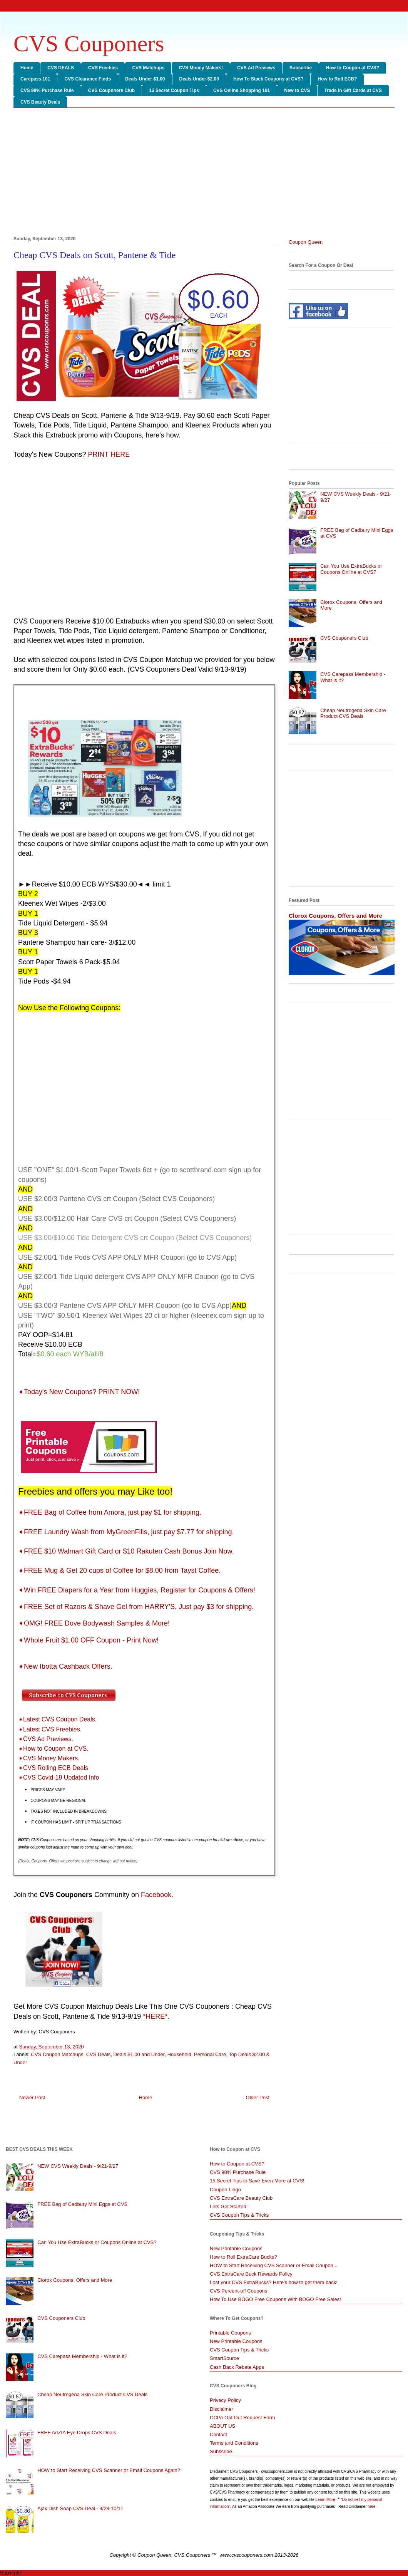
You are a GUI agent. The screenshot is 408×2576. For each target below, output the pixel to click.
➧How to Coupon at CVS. (53, 1748)
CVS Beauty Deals (40, 102)
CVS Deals (98, 2054)
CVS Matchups (148, 67)
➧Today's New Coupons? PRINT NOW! (80, 1392)
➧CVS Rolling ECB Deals (53, 1768)
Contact (218, 2434)
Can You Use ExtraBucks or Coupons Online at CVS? (351, 569)
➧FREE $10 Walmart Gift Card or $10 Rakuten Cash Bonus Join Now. (126, 1551)
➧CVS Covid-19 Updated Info (58, 1777)
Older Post (257, 2097)
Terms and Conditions (234, 2443)
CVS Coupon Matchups (57, 2054)
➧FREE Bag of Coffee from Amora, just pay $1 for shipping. (109, 1512)
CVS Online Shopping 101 (241, 90)
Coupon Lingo (225, 2189)
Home (26, 67)
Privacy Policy (225, 2400)
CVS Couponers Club (111, 90)
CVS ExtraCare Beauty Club (241, 2198)
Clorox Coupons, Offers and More (335, 915)
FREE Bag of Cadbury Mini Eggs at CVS (82, 2204)
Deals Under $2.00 (199, 79)
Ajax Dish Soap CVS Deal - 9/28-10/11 (80, 2508)
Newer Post (32, 2097)
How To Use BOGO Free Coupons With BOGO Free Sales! (275, 2299)
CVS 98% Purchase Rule (47, 90)
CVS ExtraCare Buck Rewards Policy (251, 2274)
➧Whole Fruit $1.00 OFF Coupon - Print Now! (88, 1640)
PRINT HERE (109, 454)
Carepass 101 (35, 79)
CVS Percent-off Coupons (238, 2291)
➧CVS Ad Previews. (45, 1739)
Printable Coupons (230, 2333)
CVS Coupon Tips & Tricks (239, 2215)
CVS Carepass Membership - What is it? (82, 2356)
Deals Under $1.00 (145, 79)
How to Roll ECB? (337, 79)
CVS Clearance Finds (87, 79)
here (371, 2506)
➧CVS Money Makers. (49, 1758)
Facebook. (157, 1895)
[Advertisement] (204, 173)
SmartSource (224, 2358)
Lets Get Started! (228, 2206)
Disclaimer (221, 2409)
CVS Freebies (103, 67)
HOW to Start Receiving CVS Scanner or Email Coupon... (274, 2265)
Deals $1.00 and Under (138, 2054)
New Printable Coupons (236, 2248)
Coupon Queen (306, 242)
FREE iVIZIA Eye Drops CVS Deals (76, 2432)
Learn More (326, 2499)
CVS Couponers (88, 43)
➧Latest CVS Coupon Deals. (57, 1719)
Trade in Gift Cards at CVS (353, 90)
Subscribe (300, 67)
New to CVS (297, 90)
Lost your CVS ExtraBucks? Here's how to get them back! (274, 2282)
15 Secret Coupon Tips (174, 90)
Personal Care (210, 2054)
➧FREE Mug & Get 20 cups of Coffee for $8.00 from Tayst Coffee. (119, 1570)
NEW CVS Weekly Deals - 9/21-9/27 (77, 2166)
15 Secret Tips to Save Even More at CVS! (257, 2181)
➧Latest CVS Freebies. (50, 1729)
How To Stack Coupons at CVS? (268, 79)
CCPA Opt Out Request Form (242, 2417)
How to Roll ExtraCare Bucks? (243, 2257)
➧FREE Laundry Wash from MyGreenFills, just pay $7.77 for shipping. (126, 1532)
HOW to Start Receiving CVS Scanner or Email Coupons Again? (108, 2470)
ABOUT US (222, 2426)
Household (179, 2054)
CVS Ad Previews (256, 67)
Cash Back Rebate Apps (237, 2367)
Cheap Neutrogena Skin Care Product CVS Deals (353, 713)
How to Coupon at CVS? (352, 67)
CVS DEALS (60, 67)
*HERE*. (156, 2016)
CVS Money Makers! (201, 67)
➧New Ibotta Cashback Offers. (65, 1666)
